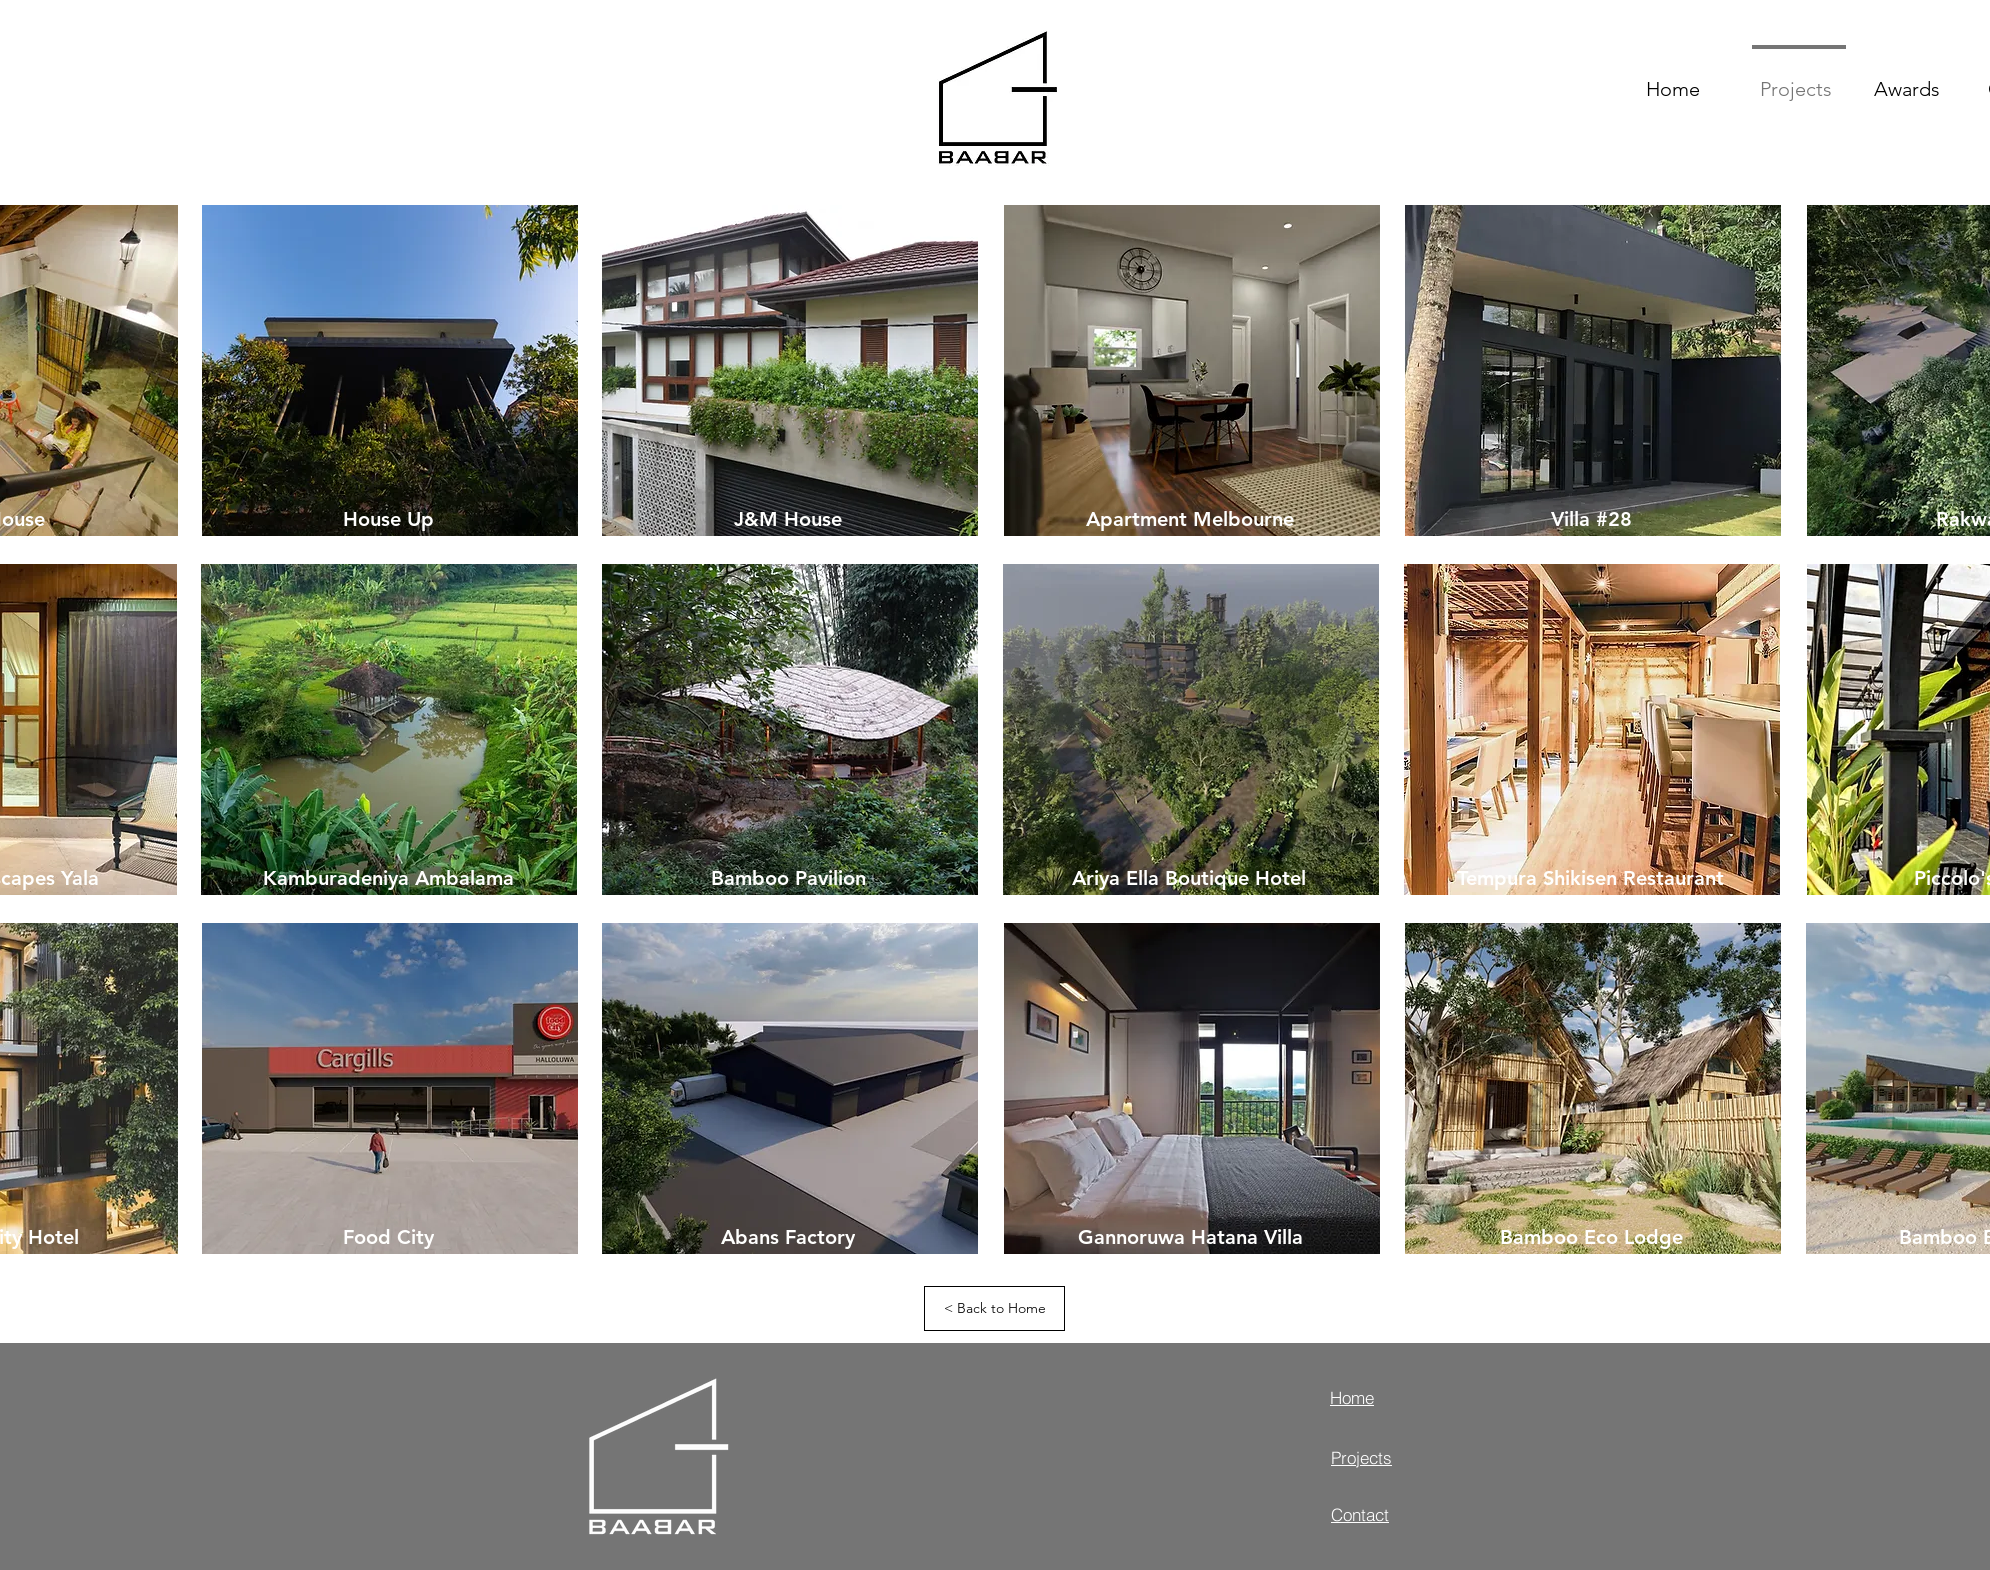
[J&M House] (788, 518)
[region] (389, 372)
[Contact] (1402, 1514)
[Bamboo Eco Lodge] (1591, 1236)
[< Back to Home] (994, 1308)
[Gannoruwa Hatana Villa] (1190, 1236)
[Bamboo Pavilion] (788, 877)
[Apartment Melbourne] (1190, 518)
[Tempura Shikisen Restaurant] (1590, 877)
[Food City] (388, 1236)
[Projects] (1402, 1457)
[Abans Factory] (788, 1236)
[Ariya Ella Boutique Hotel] (1189, 877)
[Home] (1401, 1397)
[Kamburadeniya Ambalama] (388, 877)
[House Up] (388, 518)
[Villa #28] (1591, 518)
